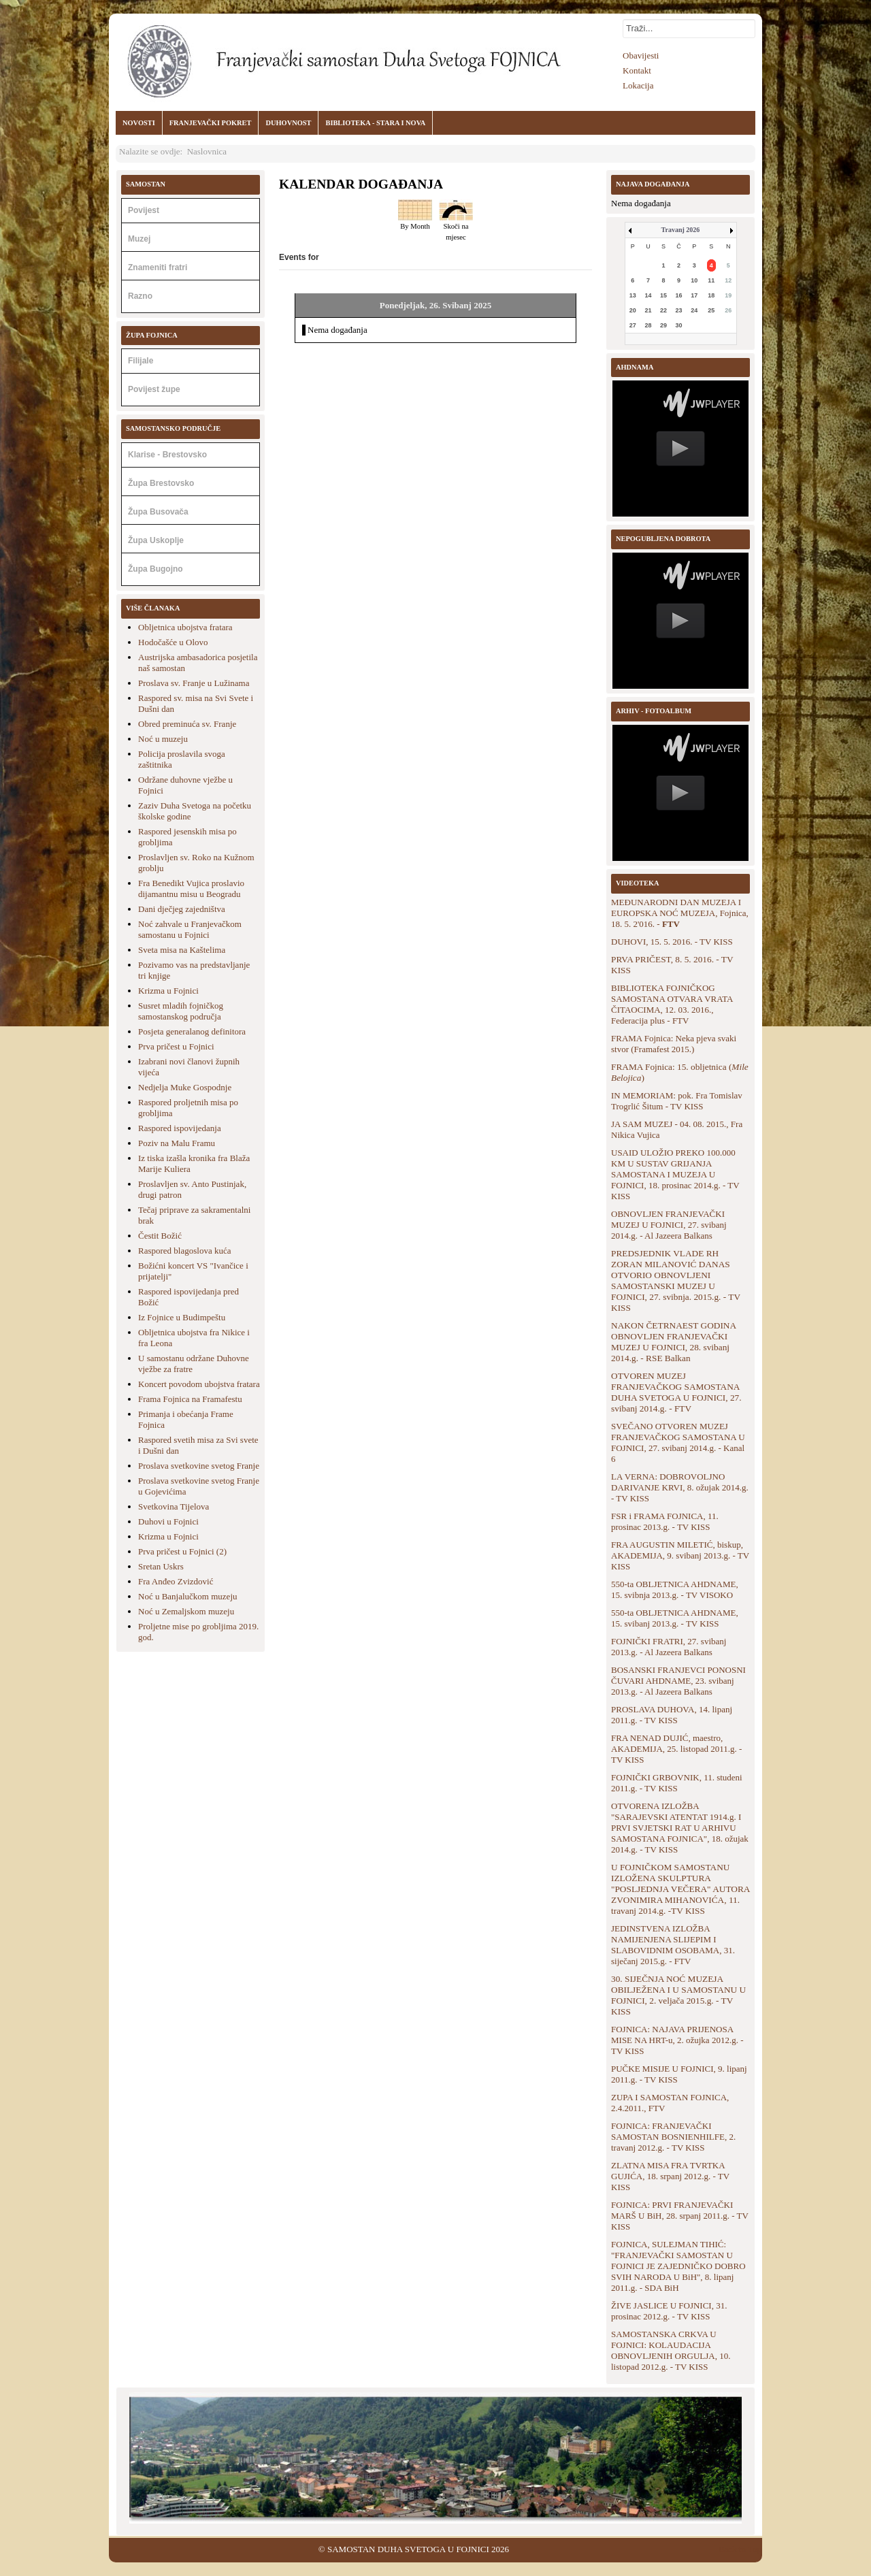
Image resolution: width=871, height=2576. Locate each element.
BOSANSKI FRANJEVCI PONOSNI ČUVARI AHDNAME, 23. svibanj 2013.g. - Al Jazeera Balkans (678, 1681)
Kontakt (637, 70)
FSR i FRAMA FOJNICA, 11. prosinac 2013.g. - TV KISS (665, 1521)
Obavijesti (641, 55)
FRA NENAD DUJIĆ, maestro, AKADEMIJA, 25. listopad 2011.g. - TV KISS (676, 1749)
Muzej (139, 239)
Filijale (140, 360)
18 (711, 295)
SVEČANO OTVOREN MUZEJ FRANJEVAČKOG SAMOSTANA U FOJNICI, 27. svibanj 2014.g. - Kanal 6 (678, 1442)
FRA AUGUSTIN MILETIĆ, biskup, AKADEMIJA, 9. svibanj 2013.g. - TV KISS (680, 1555)
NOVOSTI (138, 123)
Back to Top (740, 2549)
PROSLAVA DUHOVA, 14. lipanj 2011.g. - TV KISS (671, 1714)
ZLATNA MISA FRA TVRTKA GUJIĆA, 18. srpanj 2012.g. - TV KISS (670, 2176)
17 (694, 295)
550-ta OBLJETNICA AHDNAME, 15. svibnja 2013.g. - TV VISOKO (674, 1589)
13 (632, 295)
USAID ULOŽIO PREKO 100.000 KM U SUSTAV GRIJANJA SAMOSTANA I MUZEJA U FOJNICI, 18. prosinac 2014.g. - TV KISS (675, 1174)
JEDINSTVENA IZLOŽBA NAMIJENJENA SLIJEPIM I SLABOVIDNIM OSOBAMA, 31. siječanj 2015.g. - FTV (673, 1944)
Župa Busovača (158, 512)
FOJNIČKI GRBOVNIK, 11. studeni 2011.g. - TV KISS (676, 1782)
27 (632, 325)
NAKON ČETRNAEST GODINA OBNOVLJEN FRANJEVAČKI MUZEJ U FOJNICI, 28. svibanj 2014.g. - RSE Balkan (673, 1341)
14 (647, 295)
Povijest (143, 210)
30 (679, 325)
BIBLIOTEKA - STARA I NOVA (375, 123)
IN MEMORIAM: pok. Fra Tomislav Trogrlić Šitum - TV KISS (676, 1100)
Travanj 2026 (680, 229)
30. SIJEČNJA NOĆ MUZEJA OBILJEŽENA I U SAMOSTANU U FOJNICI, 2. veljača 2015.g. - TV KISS (678, 1995)
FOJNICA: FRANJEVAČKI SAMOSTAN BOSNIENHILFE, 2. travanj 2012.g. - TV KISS (673, 2137)
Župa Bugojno (155, 569)
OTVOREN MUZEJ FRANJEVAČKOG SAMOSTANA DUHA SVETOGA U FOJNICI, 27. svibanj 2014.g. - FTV (676, 1392)
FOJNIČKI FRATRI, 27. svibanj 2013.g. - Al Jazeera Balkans (668, 1646)
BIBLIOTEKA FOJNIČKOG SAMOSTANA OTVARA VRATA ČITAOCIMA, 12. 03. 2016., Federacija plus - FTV (672, 1004)
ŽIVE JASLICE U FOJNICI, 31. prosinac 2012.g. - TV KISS (669, 2310)
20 (632, 310)
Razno (140, 296)
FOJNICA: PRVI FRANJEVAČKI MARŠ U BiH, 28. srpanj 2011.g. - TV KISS (680, 2216)
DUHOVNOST (288, 123)
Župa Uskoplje (156, 540)
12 (728, 280)
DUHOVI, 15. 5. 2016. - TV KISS (672, 941)
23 (679, 310)
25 (711, 310)
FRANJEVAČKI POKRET (210, 123)
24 (694, 310)
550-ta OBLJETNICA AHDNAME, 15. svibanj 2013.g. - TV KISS (674, 1618)
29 (663, 325)
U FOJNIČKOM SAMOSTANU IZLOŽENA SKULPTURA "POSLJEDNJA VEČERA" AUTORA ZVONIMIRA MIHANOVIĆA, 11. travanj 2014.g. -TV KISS (680, 1889)
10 (694, 280)
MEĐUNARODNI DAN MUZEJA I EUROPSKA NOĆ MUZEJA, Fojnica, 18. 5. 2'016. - (680, 913)
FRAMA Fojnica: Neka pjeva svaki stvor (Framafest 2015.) (673, 1043)
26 (728, 310)
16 (679, 295)
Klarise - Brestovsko (167, 454)
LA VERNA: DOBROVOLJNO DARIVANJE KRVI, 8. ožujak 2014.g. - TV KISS (680, 1487)
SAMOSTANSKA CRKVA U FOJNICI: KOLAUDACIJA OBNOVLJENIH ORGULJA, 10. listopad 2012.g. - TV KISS (671, 2350)
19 (728, 295)
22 (663, 310)
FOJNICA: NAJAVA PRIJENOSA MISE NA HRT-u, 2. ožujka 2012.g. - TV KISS (677, 2040)
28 (647, 325)
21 (647, 310)
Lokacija (638, 85)
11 (711, 280)
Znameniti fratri (157, 267)
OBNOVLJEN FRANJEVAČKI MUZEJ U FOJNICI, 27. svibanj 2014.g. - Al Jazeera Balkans (669, 1225)
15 (663, 295)
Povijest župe (154, 389)
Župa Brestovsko (161, 483)
